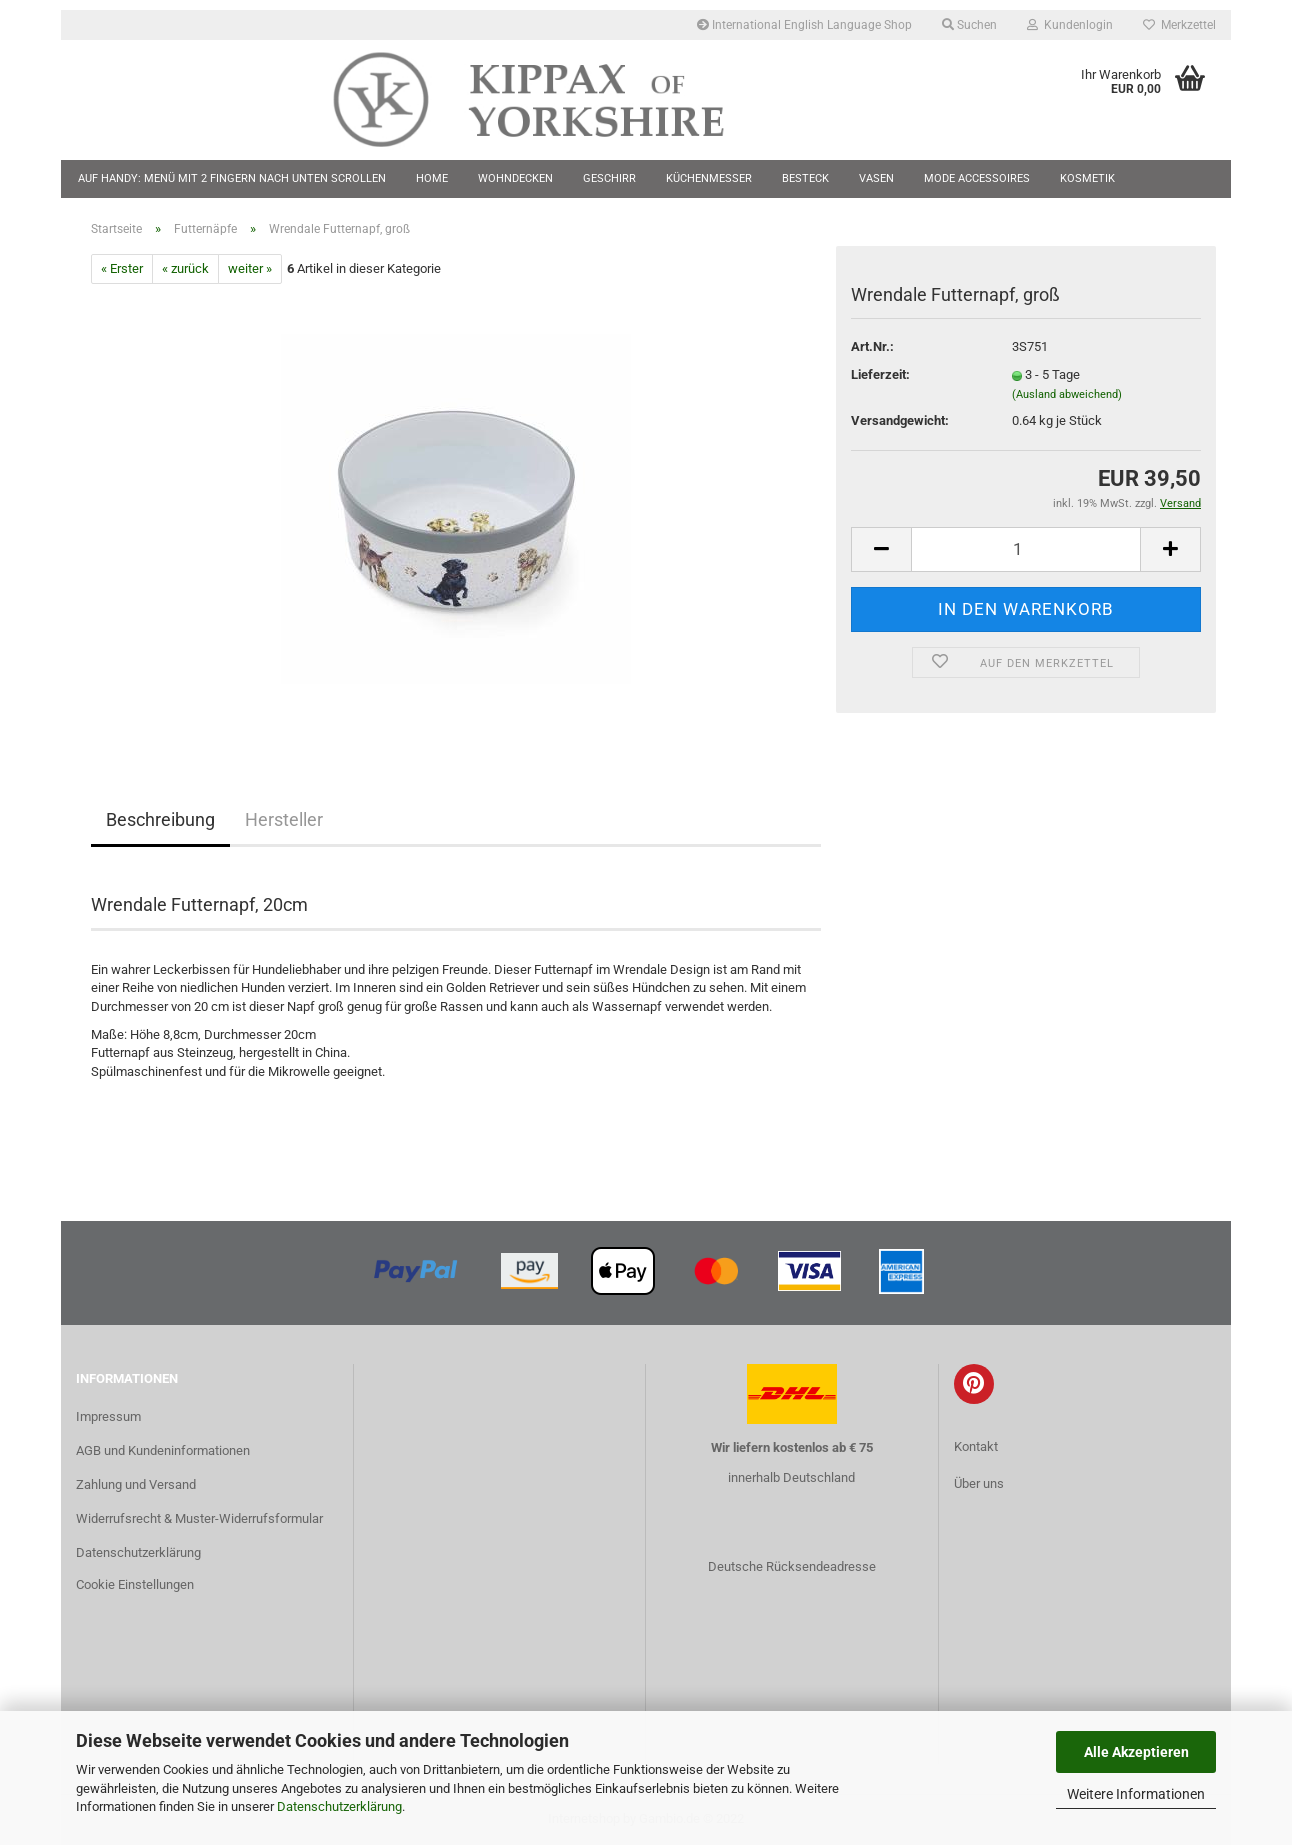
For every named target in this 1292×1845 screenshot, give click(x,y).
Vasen (876, 178)
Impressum (108, 1416)
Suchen (969, 25)
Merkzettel (1179, 25)
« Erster (122, 268)
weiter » (250, 268)
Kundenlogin (1070, 25)
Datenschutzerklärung (339, 1806)
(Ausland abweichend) (1067, 394)
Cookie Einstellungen (135, 1584)
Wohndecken (515, 178)
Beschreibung (160, 819)
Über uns (979, 1483)
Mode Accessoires (977, 178)
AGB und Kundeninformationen (163, 1450)
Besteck (805, 178)
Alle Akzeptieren (1136, 1752)
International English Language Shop (804, 25)
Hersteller (284, 819)
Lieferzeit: (880, 374)
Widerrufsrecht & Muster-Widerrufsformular (199, 1518)
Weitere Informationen (1136, 1794)
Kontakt (976, 1446)
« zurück (185, 268)
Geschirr (609, 178)
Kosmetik (1087, 178)
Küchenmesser (709, 178)
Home (432, 178)
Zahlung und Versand (136, 1484)
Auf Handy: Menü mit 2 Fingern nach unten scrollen (232, 178)
